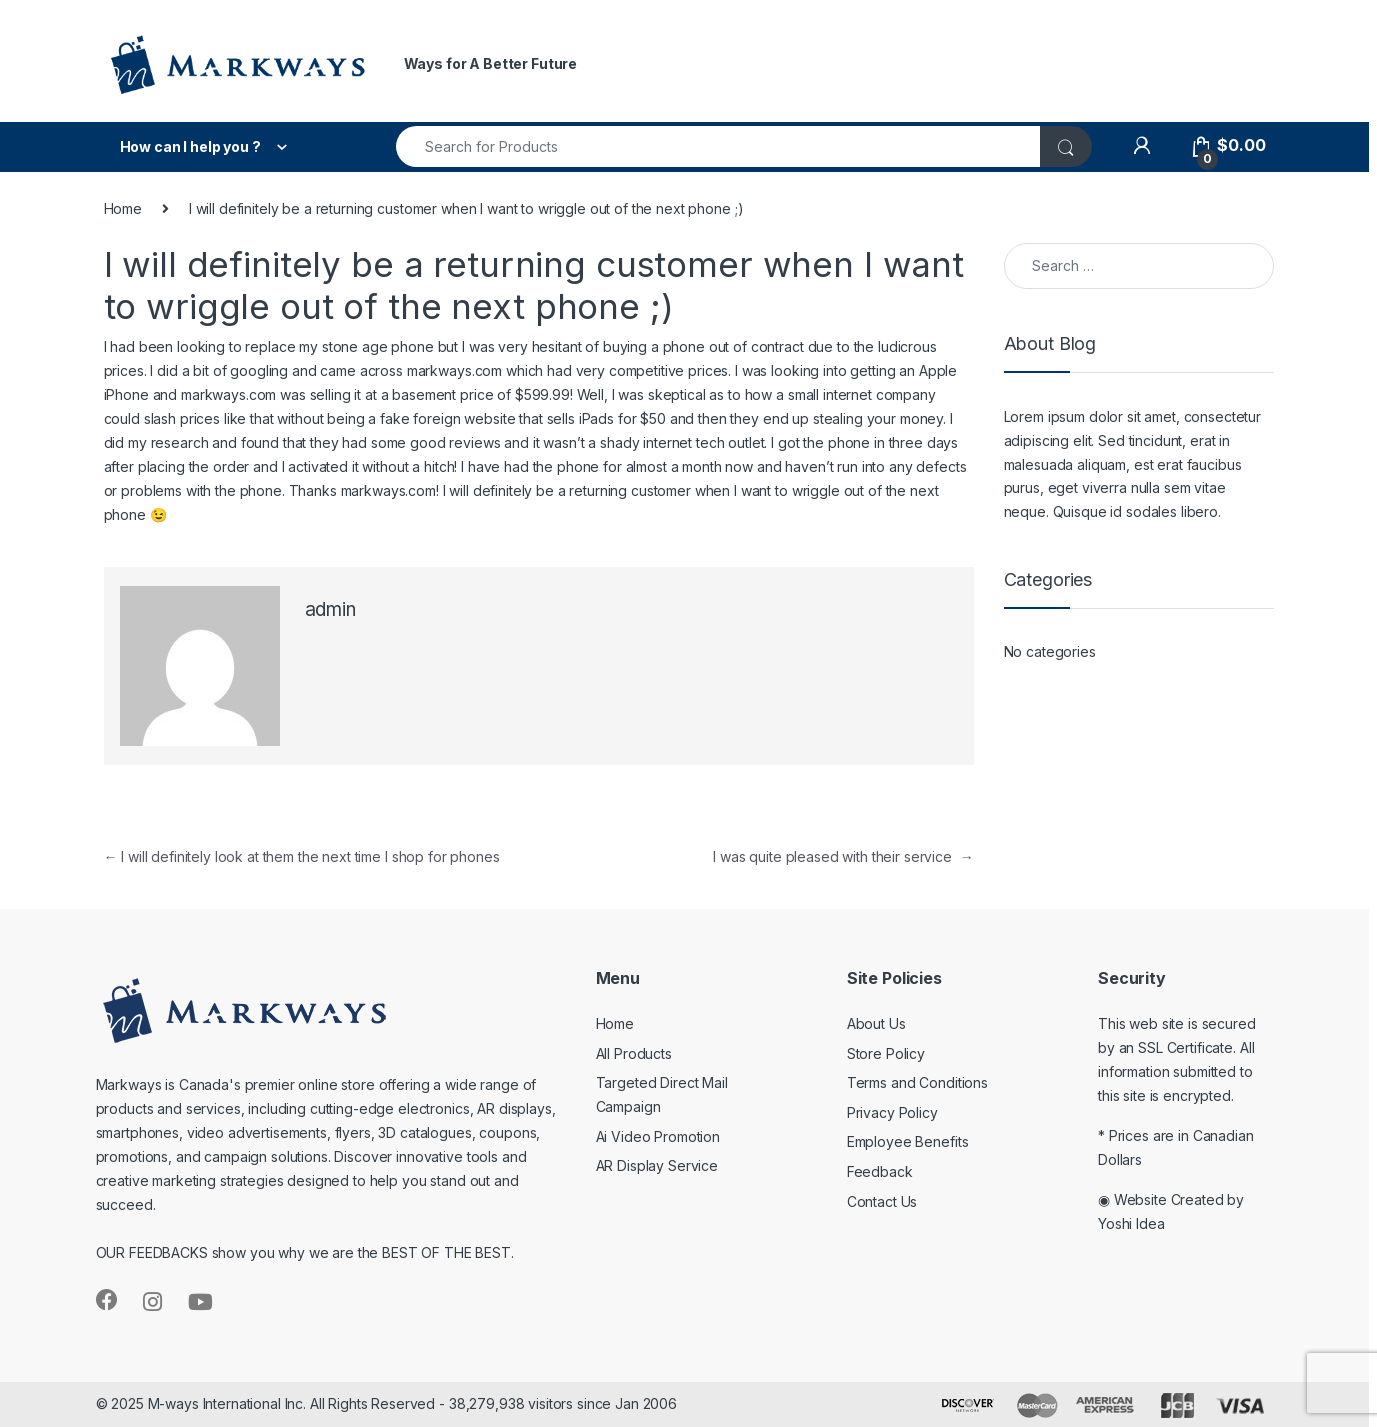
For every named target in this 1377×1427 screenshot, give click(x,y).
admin (330, 609)
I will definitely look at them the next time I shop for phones (302, 856)
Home (123, 208)
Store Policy (886, 1053)
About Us (876, 1023)
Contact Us (882, 1201)
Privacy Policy (892, 1112)
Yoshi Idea (1131, 1223)
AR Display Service (657, 1165)
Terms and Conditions (917, 1082)
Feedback (880, 1171)
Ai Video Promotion (658, 1136)
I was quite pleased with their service (843, 856)
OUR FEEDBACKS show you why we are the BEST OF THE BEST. (305, 1252)
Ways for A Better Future (491, 63)
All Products (634, 1053)
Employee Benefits (908, 1141)
